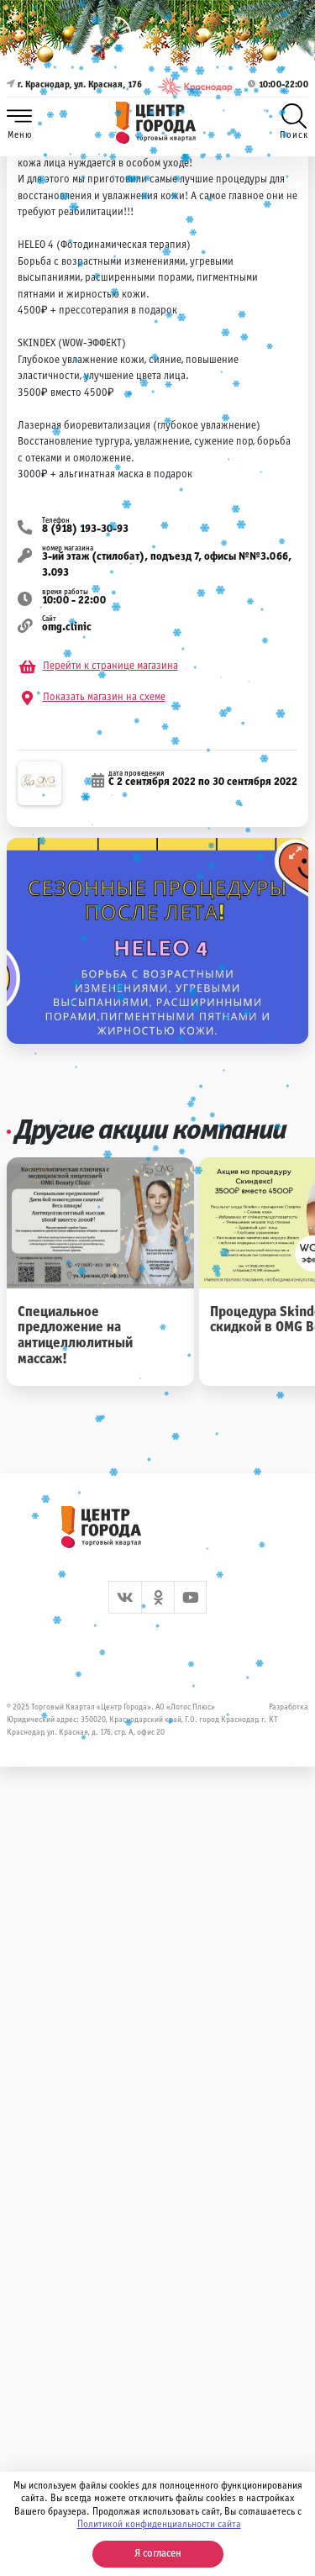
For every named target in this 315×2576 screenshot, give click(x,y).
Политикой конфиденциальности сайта (159, 2525)
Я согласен (157, 2554)
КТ (273, 1720)
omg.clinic (67, 628)
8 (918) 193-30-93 (85, 529)
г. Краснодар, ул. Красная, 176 (74, 86)
